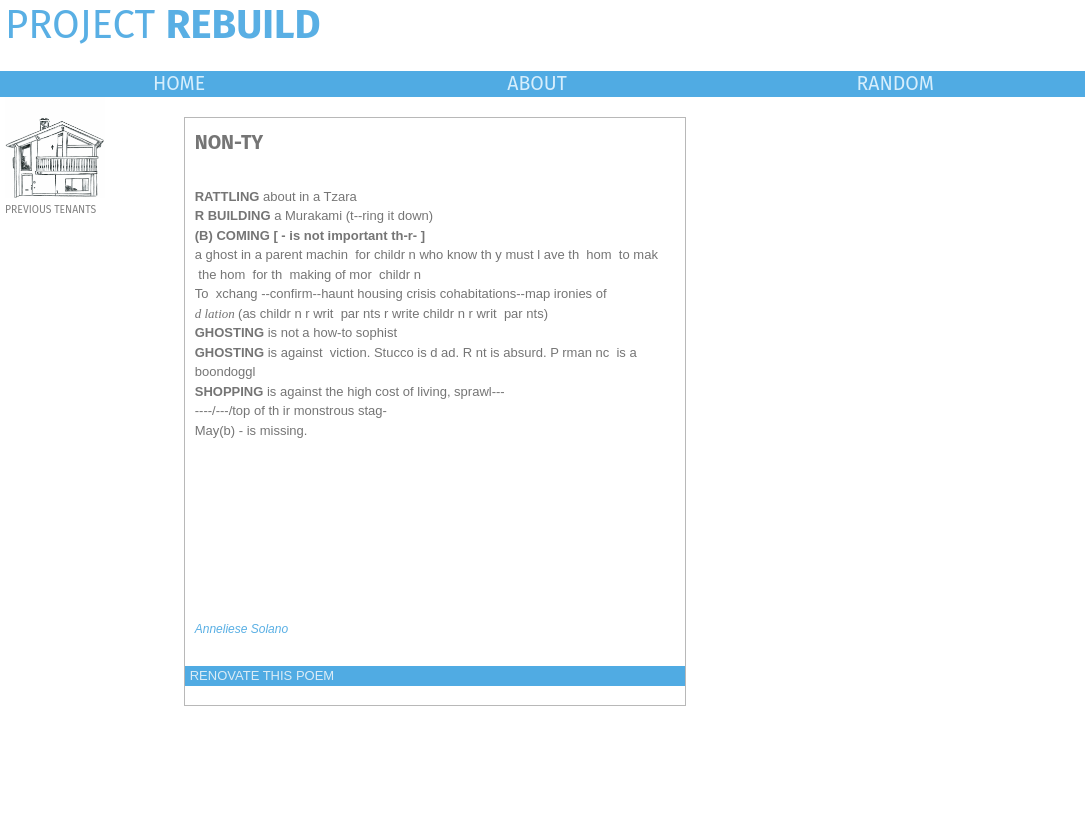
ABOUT (537, 83)
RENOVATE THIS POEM (262, 675)
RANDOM (894, 83)
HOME (179, 83)
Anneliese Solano (241, 629)
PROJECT (163, 25)
